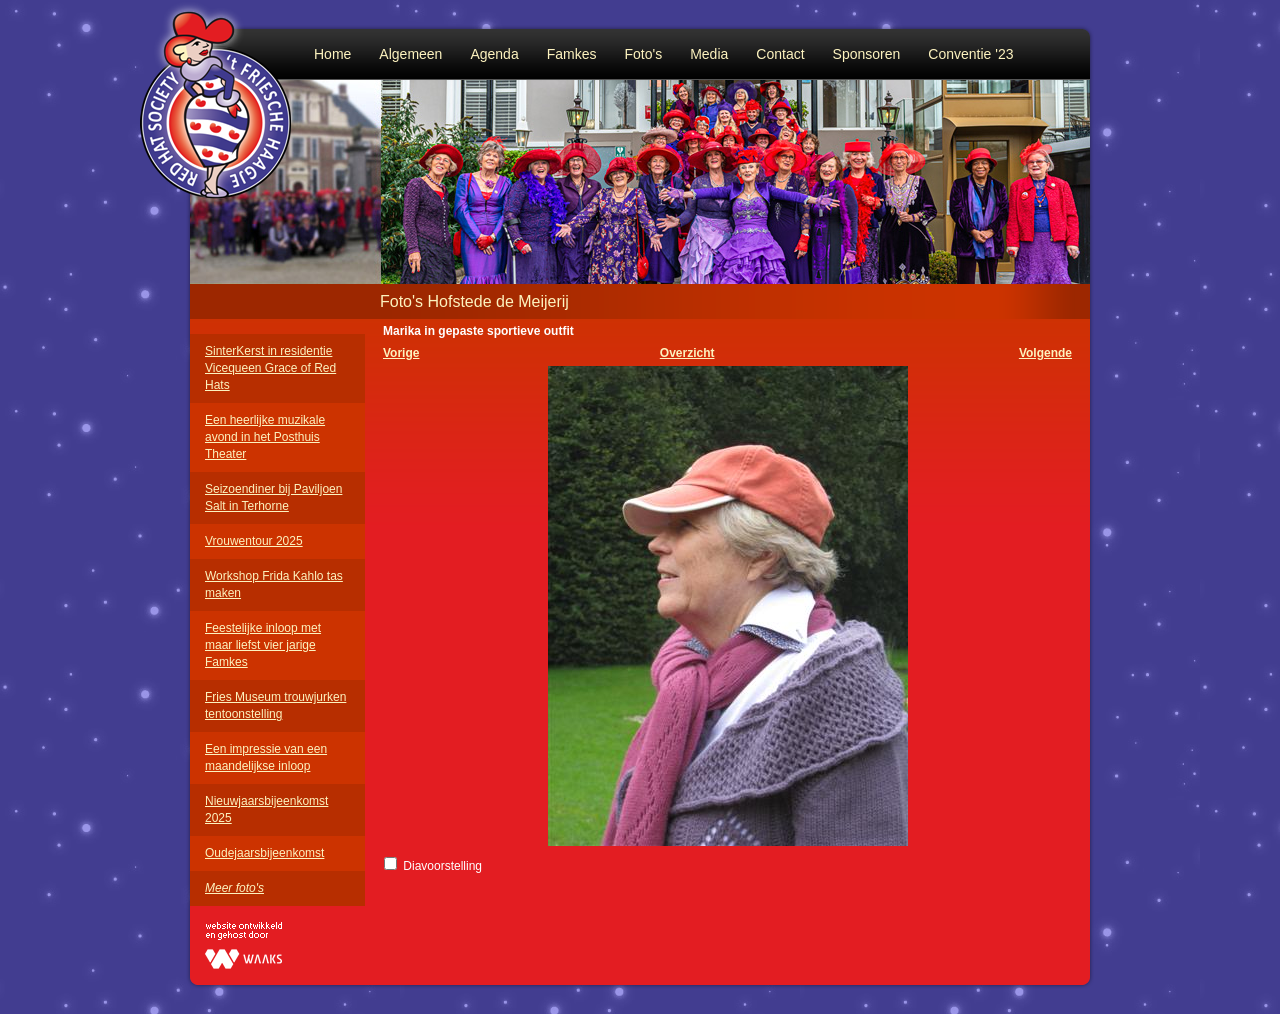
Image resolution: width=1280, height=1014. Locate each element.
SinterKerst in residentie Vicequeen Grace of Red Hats (270, 368)
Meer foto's (234, 888)
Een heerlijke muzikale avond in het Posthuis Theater (265, 437)
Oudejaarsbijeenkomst (264, 853)
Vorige (401, 353)
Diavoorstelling (442, 866)
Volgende (1045, 353)
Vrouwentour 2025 (254, 541)
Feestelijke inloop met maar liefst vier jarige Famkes (263, 645)
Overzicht (687, 353)
